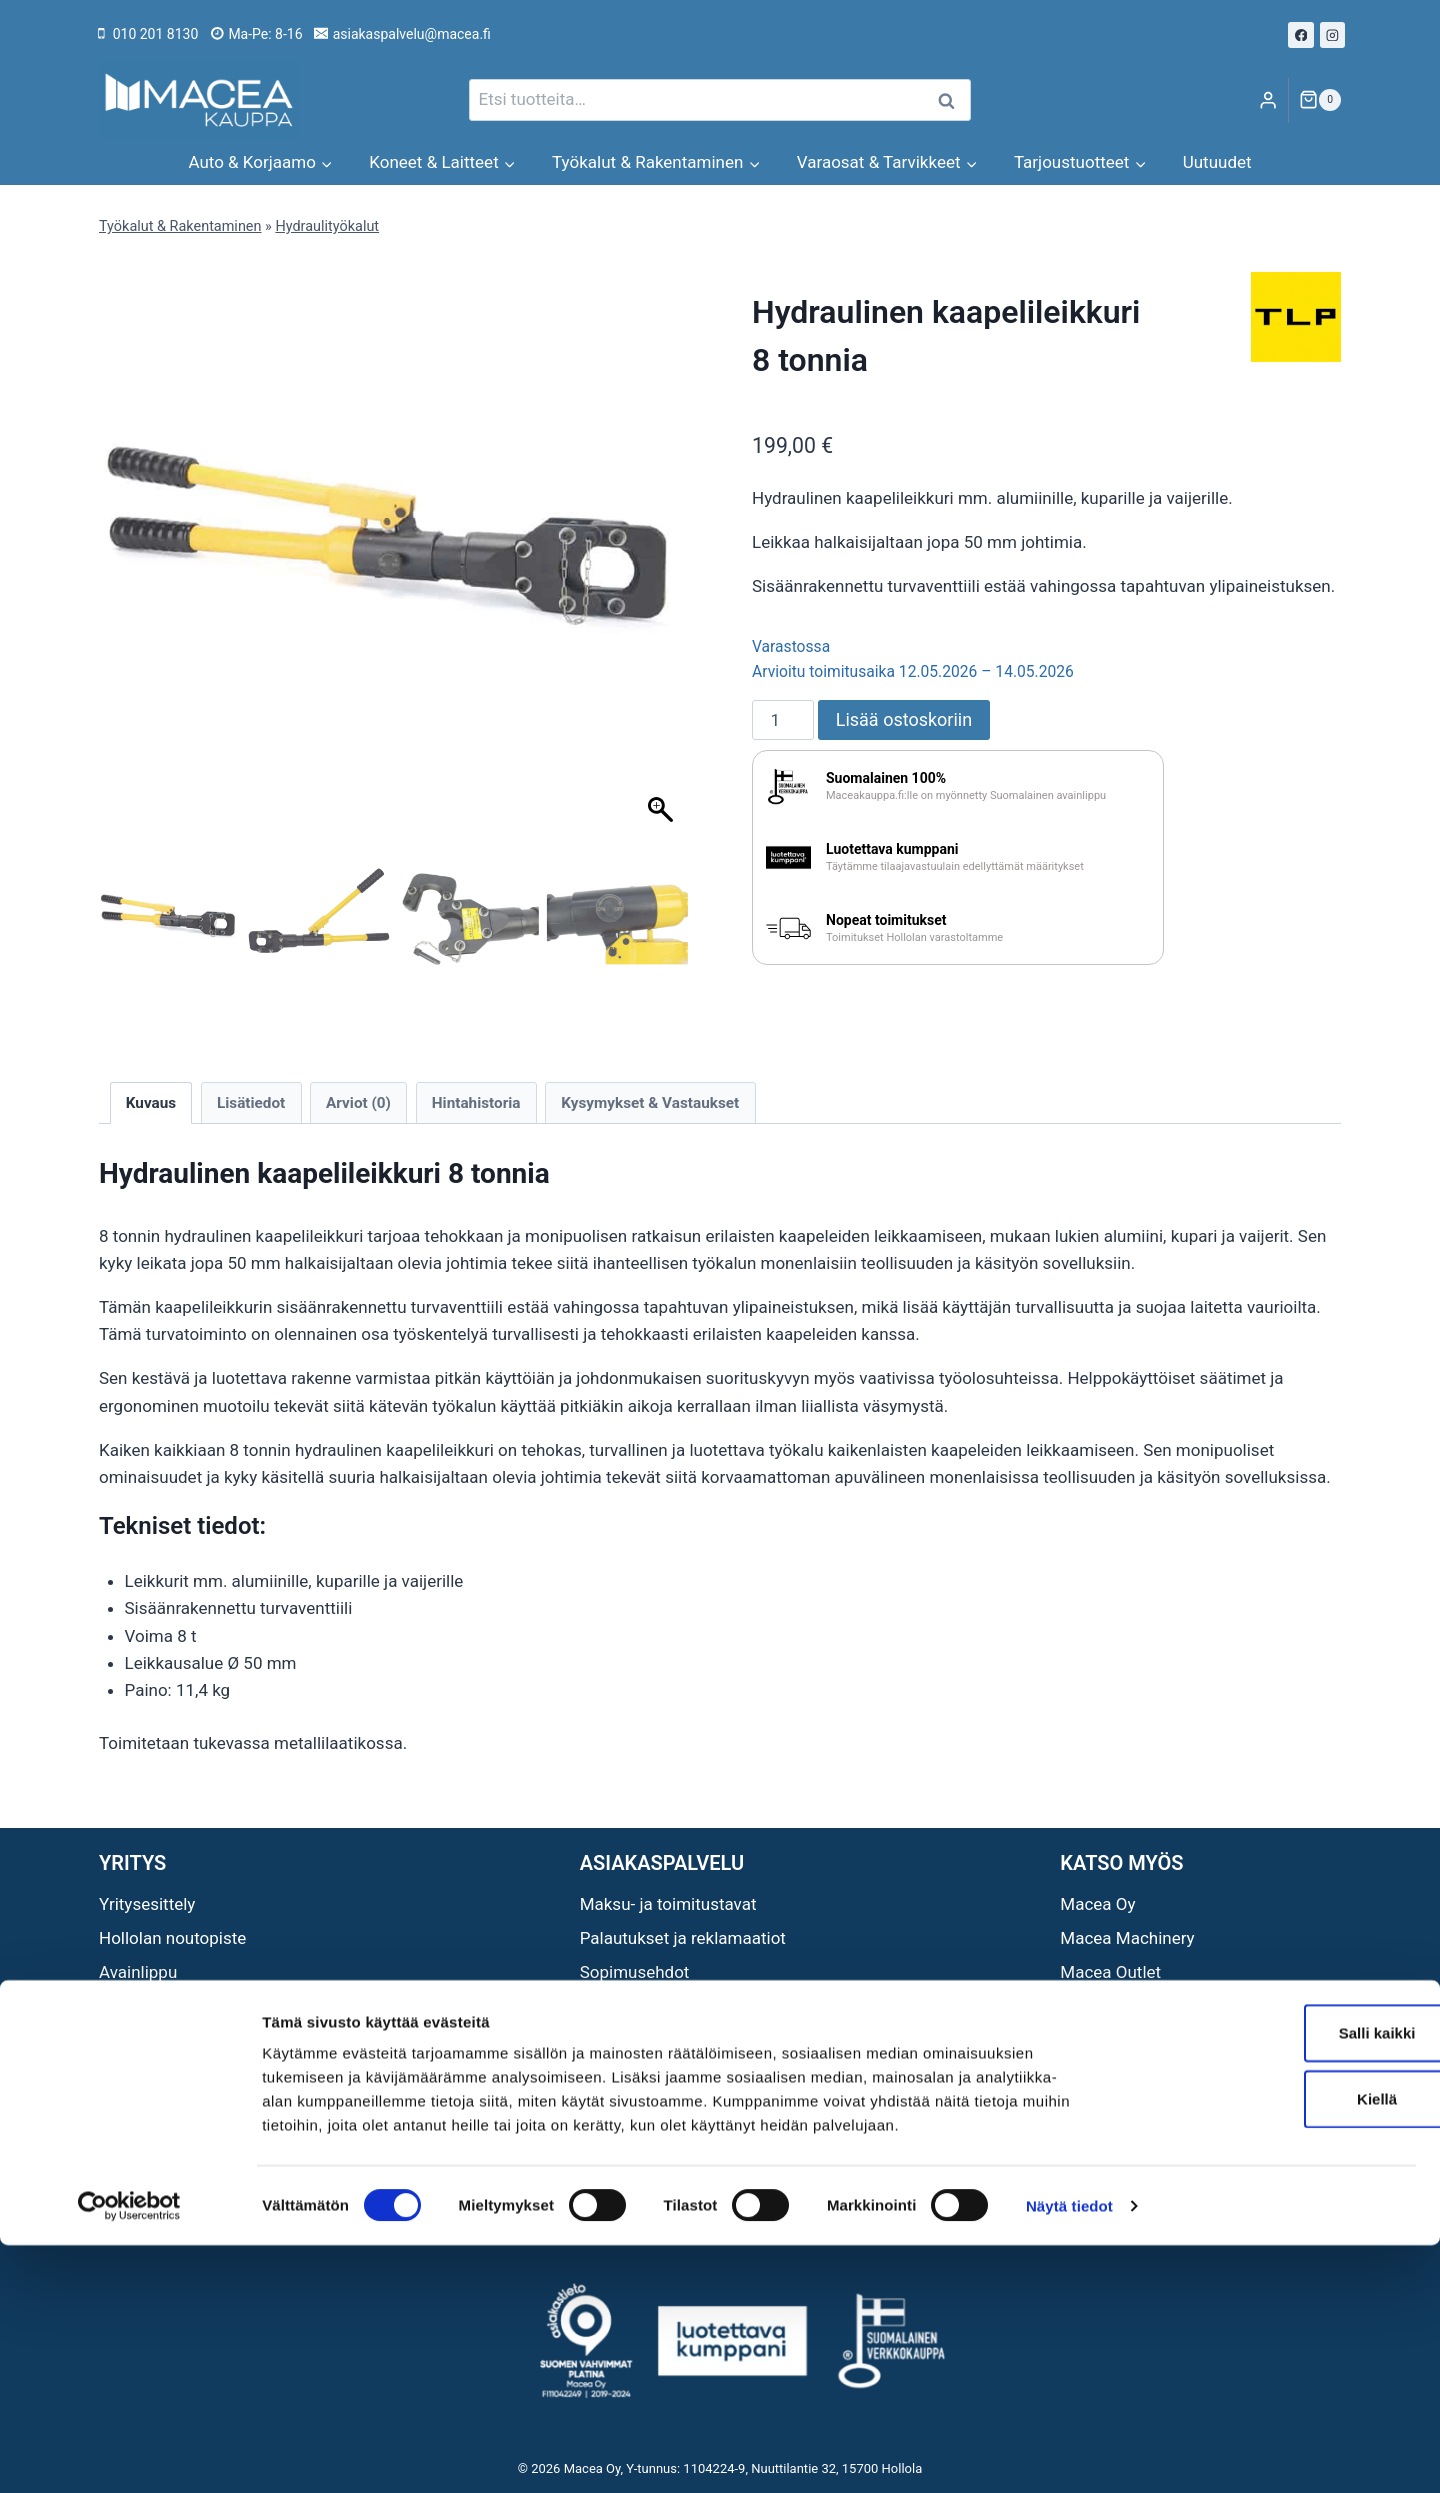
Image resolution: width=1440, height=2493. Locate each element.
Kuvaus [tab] (151, 1103)
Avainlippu (138, 1972)
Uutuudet (1217, 162)
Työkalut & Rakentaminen (180, 226)
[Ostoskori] (1320, 100)
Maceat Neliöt (1113, 2006)
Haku (952, 100)
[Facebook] (1301, 35)
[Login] (1268, 100)
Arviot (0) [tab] (358, 1103)
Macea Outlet (1110, 1972)
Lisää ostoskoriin (904, 719)
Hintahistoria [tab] (476, 1103)
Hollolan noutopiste (172, 1938)
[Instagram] (1333, 35)
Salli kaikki (1273, 2280)
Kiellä (1273, 2346)
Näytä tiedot (1069, 2453)
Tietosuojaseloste (647, 2006)
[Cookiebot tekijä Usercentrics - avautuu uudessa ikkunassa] (129, 2454)
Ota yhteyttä (144, 2006)
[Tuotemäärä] (783, 720)
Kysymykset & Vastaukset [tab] (650, 1103)
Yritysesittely (147, 1904)
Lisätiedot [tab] (251, 1103)
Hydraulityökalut (327, 226)
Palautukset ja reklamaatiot (683, 1938)
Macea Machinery (1127, 1938)
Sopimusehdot (635, 1972)
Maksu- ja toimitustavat (668, 1904)
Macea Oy (1097, 1904)
